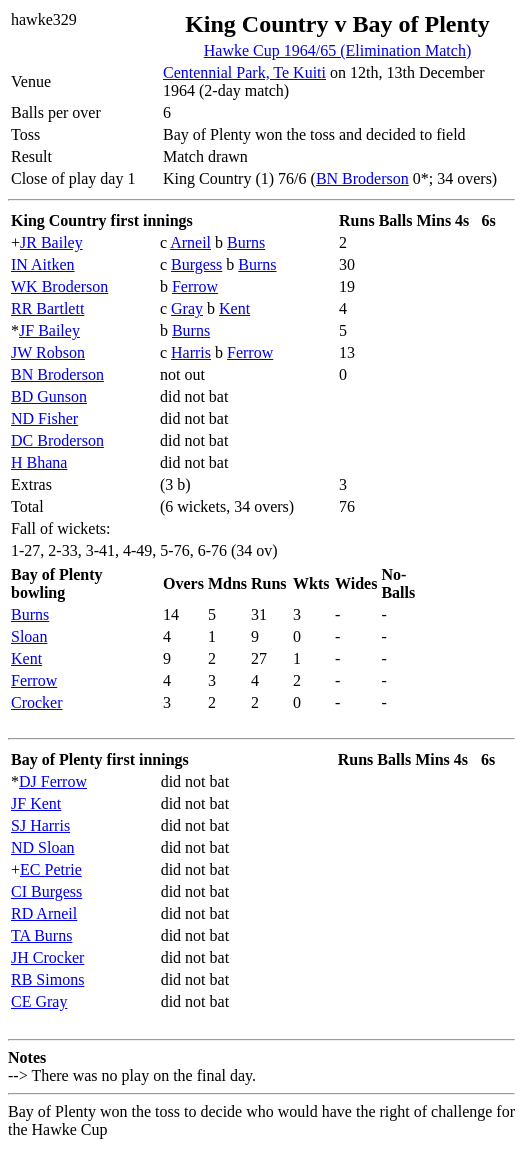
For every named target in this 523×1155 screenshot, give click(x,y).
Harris (191, 352)
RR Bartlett (47, 308)
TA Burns (41, 935)
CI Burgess (46, 891)
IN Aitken (43, 264)
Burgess (196, 264)
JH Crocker (47, 957)
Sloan (29, 636)
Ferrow (195, 286)
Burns (246, 242)
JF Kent (36, 803)
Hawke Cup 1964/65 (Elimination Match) (338, 50)
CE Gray (39, 1001)
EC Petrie (51, 869)
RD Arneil (44, 913)
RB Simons (47, 979)
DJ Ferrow (53, 781)
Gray (187, 308)
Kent (234, 308)
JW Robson (48, 352)
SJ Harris (40, 825)
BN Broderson (362, 178)
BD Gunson (49, 396)
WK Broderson (59, 286)
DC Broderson (57, 440)
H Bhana (39, 462)
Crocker (37, 702)
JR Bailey (51, 242)
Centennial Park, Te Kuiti (244, 72)
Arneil (190, 242)
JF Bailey (49, 330)
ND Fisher (44, 418)
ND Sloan (43, 847)
